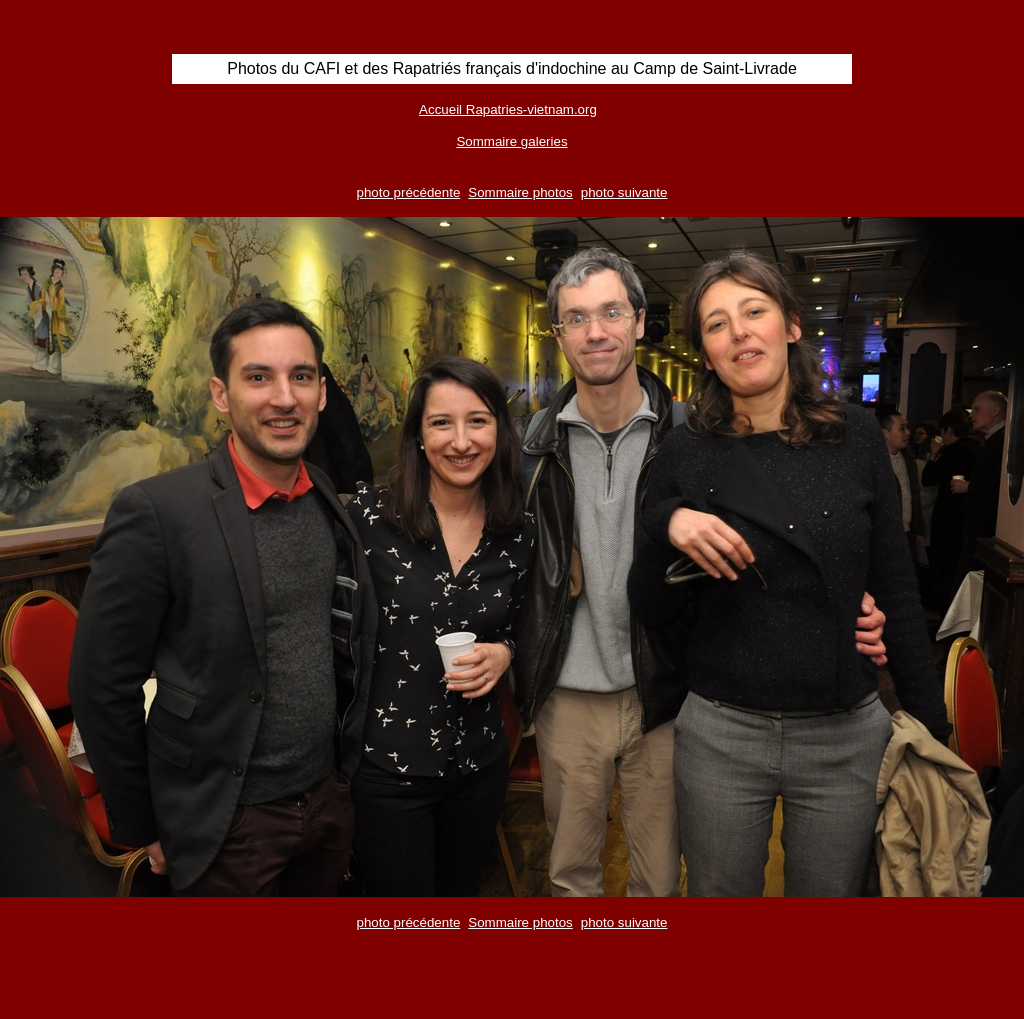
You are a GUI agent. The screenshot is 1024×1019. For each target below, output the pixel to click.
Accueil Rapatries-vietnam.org (508, 109)
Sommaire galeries (511, 141)
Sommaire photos (520, 192)
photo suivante (624, 192)
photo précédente (409, 192)
